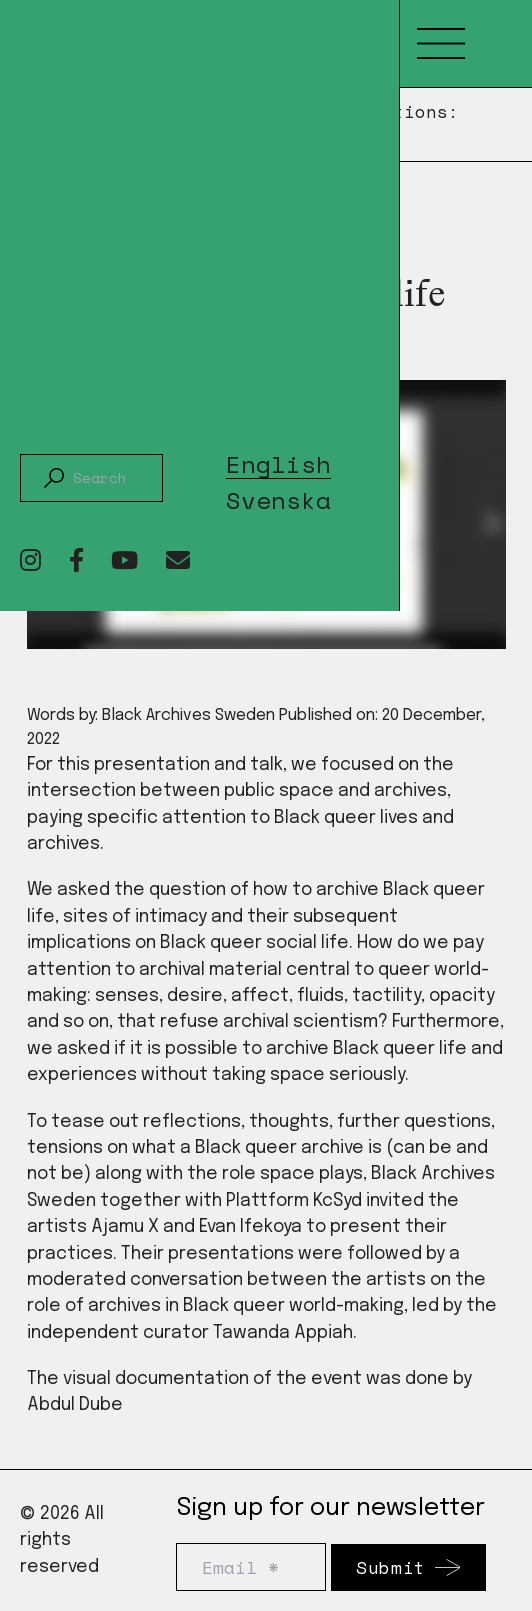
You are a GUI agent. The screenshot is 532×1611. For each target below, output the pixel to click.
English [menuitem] (278, 465)
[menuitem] (278, 461)
